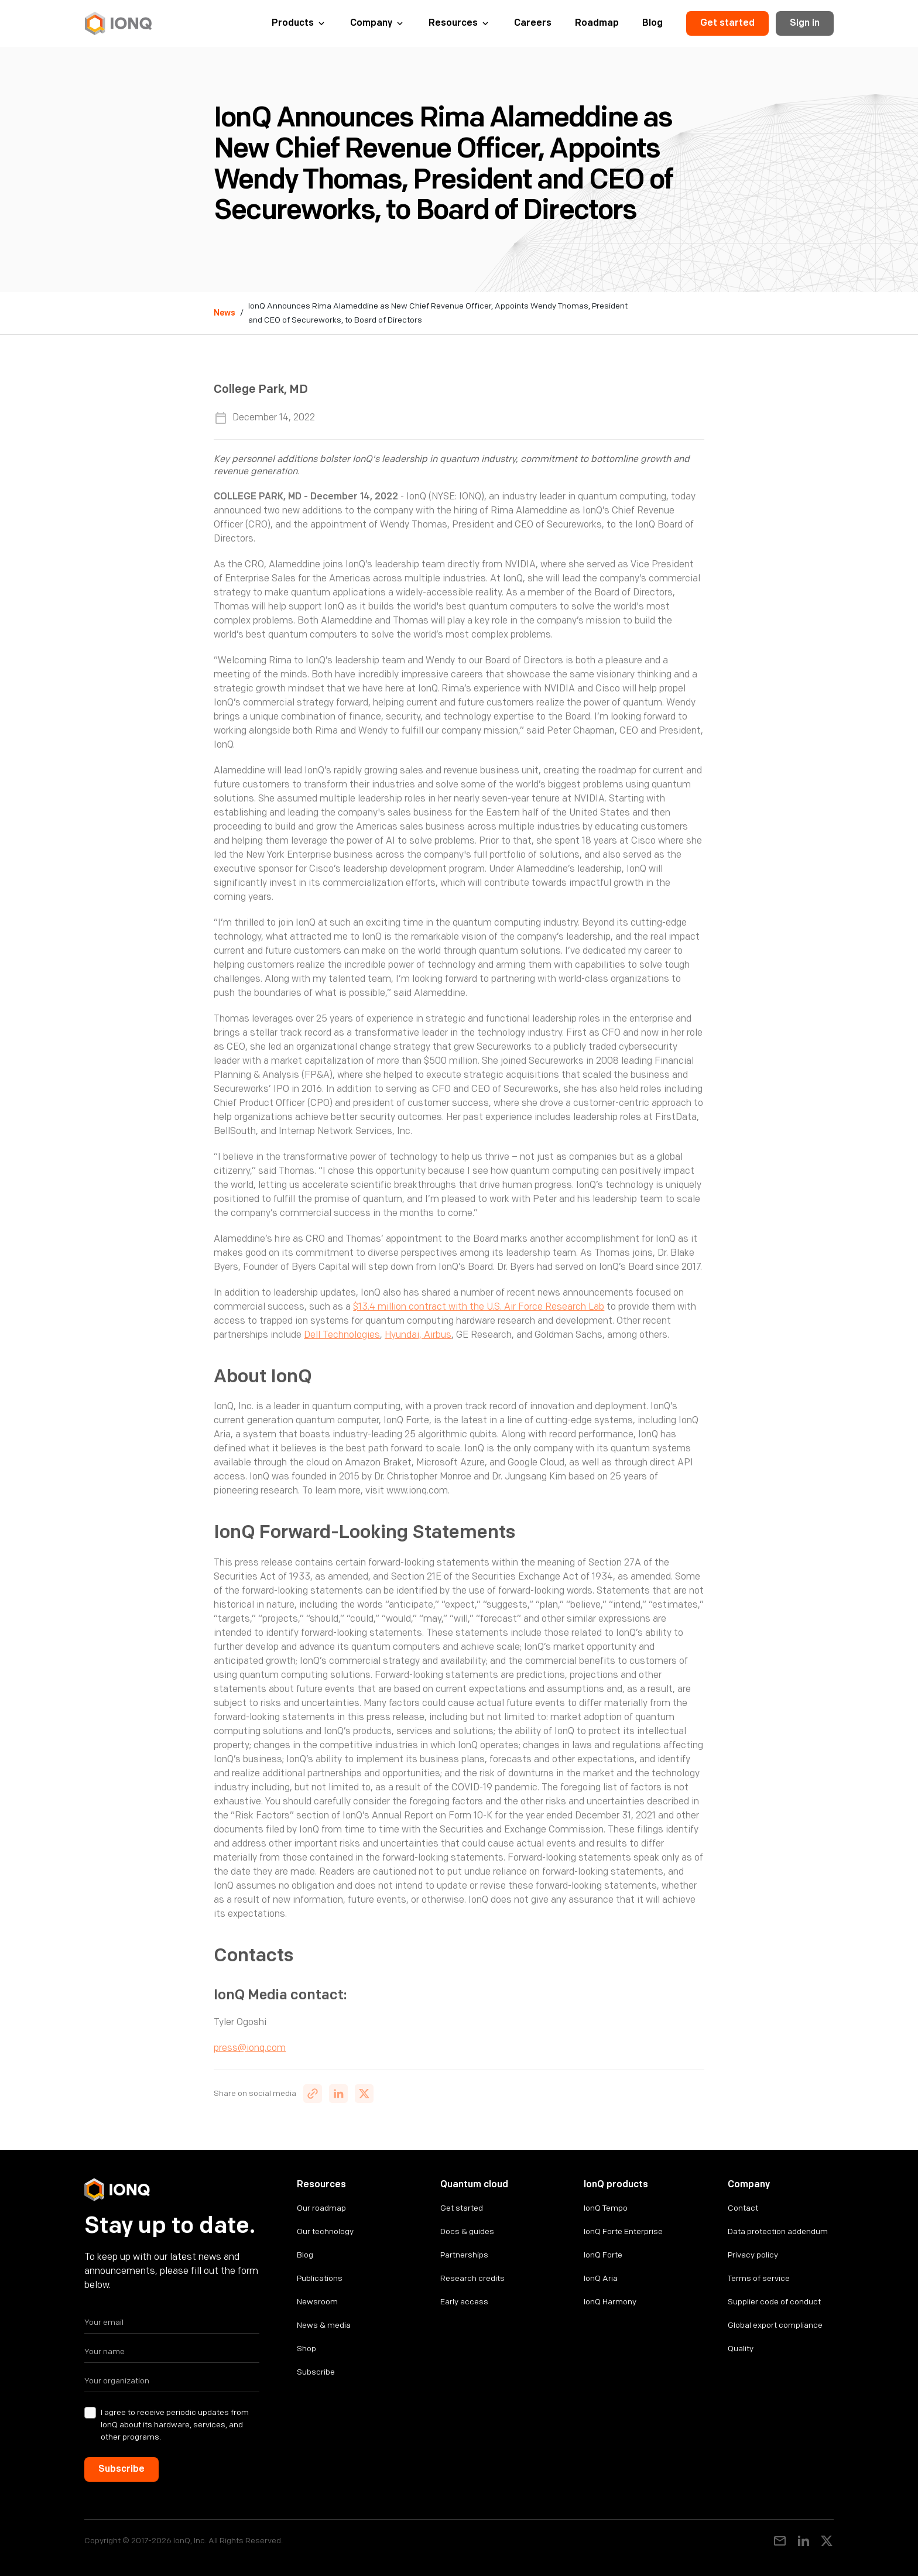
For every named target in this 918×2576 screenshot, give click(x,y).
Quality (740, 2349)
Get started (727, 23)
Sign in (805, 23)
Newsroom (317, 2302)
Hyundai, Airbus (418, 1335)
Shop (306, 2349)
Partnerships (464, 2255)
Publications (319, 2278)
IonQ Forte (603, 2255)
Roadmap (597, 23)
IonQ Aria (601, 2278)
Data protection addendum (778, 2231)
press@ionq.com (250, 2048)
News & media (324, 2325)
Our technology (325, 2231)
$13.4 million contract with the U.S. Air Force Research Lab (478, 1307)
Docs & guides (467, 2231)
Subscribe (316, 2372)
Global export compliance (775, 2325)
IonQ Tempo (606, 2208)
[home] (118, 23)
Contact (743, 2208)
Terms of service (759, 2278)
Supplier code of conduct (774, 2302)
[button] (299, 23)
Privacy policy (753, 2255)
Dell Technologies (342, 1335)
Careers (533, 23)
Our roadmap (321, 2208)
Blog (652, 23)
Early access (464, 2302)
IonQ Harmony (610, 2302)
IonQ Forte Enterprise (623, 2231)
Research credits (472, 2278)
